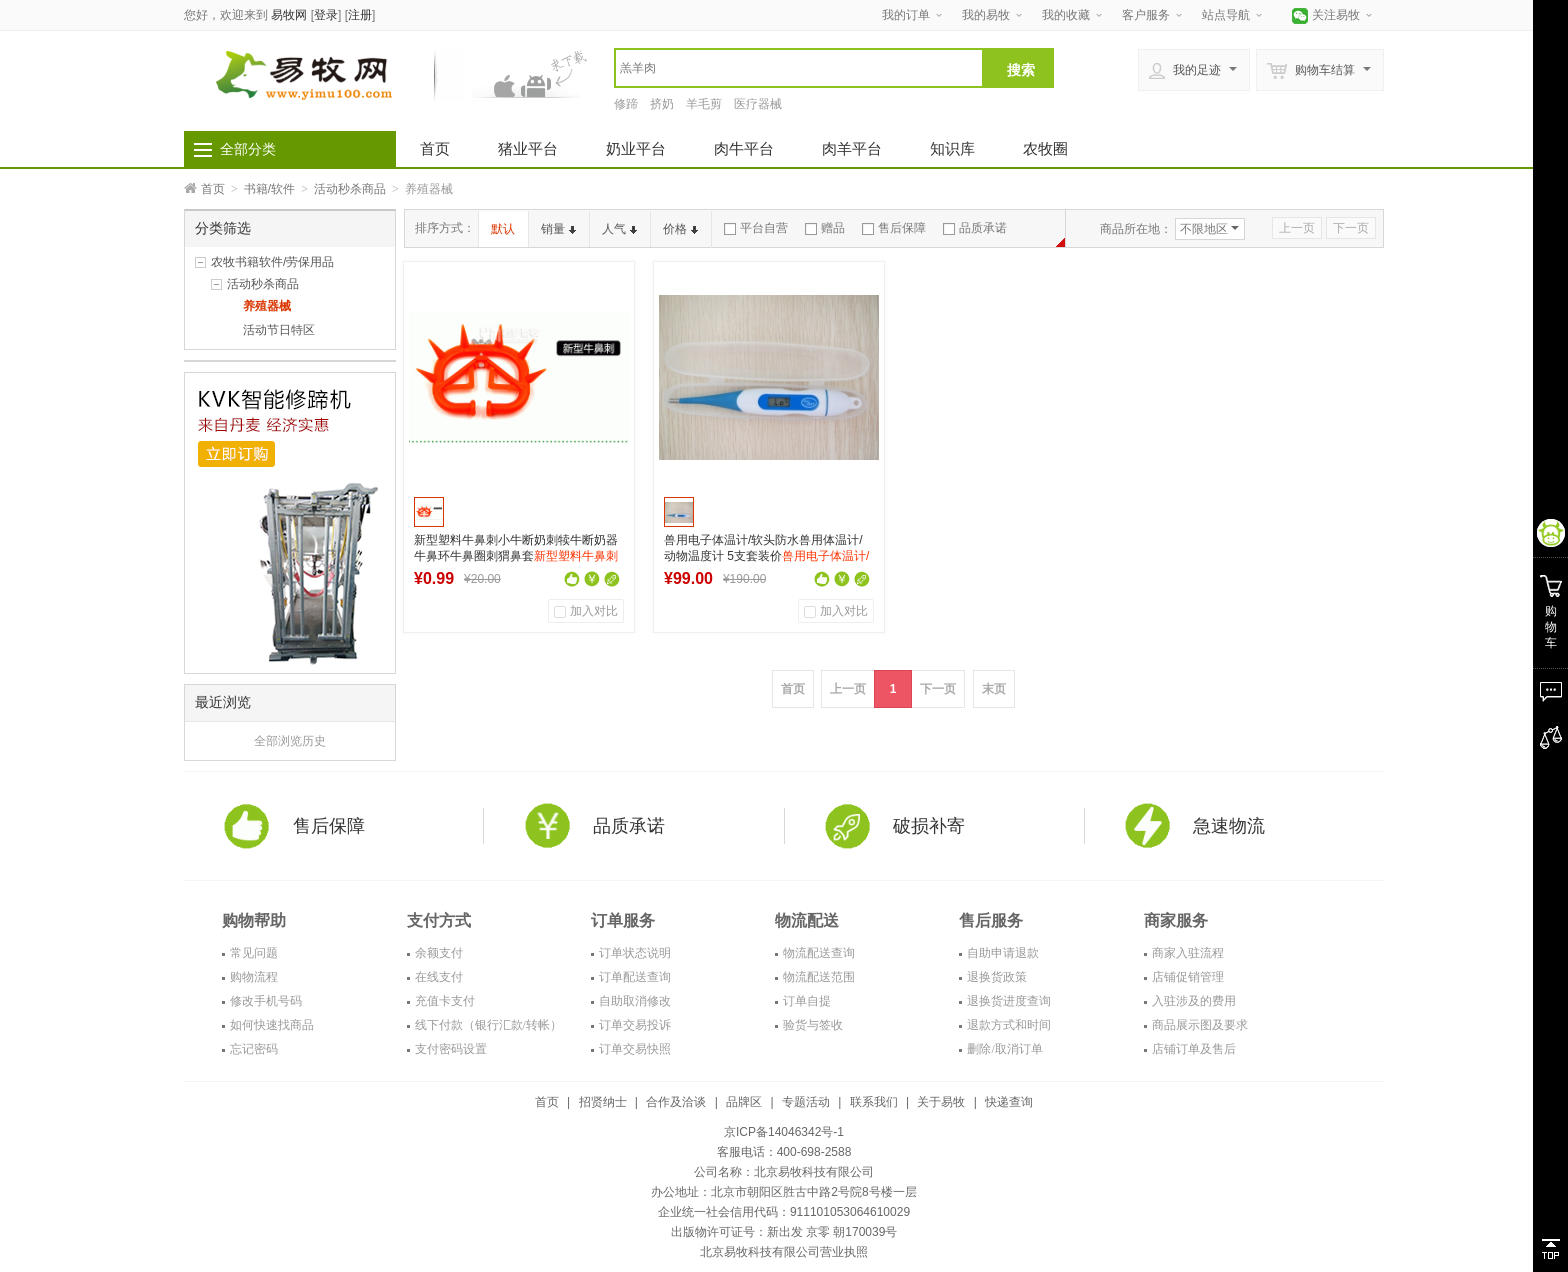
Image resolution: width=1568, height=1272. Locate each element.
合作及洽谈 (676, 1102)
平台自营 (756, 228)
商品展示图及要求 (1200, 1025)
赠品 (825, 228)
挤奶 (662, 104)
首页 (435, 148)
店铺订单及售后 (1194, 1049)
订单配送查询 (635, 977)
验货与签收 (813, 1025)
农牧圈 (1045, 148)
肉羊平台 (852, 148)
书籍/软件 (269, 189)
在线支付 (439, 977)
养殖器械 (267, 306)
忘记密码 (254, 1049)
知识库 (952, 148)
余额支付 (439, 953)
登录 (326, 15)
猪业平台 (528, 148)
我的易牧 (986, 15)
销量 (558, 229)
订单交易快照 (635, 1049)
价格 (680, 229)
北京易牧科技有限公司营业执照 (784, 1252)
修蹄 (626, 104)
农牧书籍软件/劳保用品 (272, 262)
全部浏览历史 (290, 741)
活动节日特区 (279, 330)
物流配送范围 (819, 977)
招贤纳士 (603, 1102)
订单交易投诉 (635, 1025)
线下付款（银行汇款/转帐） (488, 1025)
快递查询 (1009, 1102)
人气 (619, 229)
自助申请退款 (1003, 953)
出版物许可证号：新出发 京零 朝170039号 (784, 1232)
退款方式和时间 (1009, 1025)
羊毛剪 (704, 104)
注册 (360, 15)
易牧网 (289, 15)
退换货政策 (997, 977)
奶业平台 (636, 148)
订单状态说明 (635, 953)
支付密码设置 (451, 1049)
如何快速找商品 (272, 1025)
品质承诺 (975, 228)
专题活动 (806, 1102)
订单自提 (807, 1001)
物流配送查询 (819, 953)
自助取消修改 (635, 1001)
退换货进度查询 (1009, 1001)
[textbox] (799, 68)
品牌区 (744, 1102)
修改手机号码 (266, 1001)
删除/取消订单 (1004, 1049)
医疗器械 (758, 104)
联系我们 (874, 1102)
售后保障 (894, 228)
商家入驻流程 (1188, 953)
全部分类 (248, 149)
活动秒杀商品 (350, 189)
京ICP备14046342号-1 (784, 1132)
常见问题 (254, 953)
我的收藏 (1066, 15)
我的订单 (906, 15)
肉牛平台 (744, 148)
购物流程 (254, 977)
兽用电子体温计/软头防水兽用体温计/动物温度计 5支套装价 (766, 556)
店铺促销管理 (1188, 977)
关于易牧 (941, 1102)
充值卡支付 (445, 1001)
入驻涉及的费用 (1194, 1001)
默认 (503, 229)
